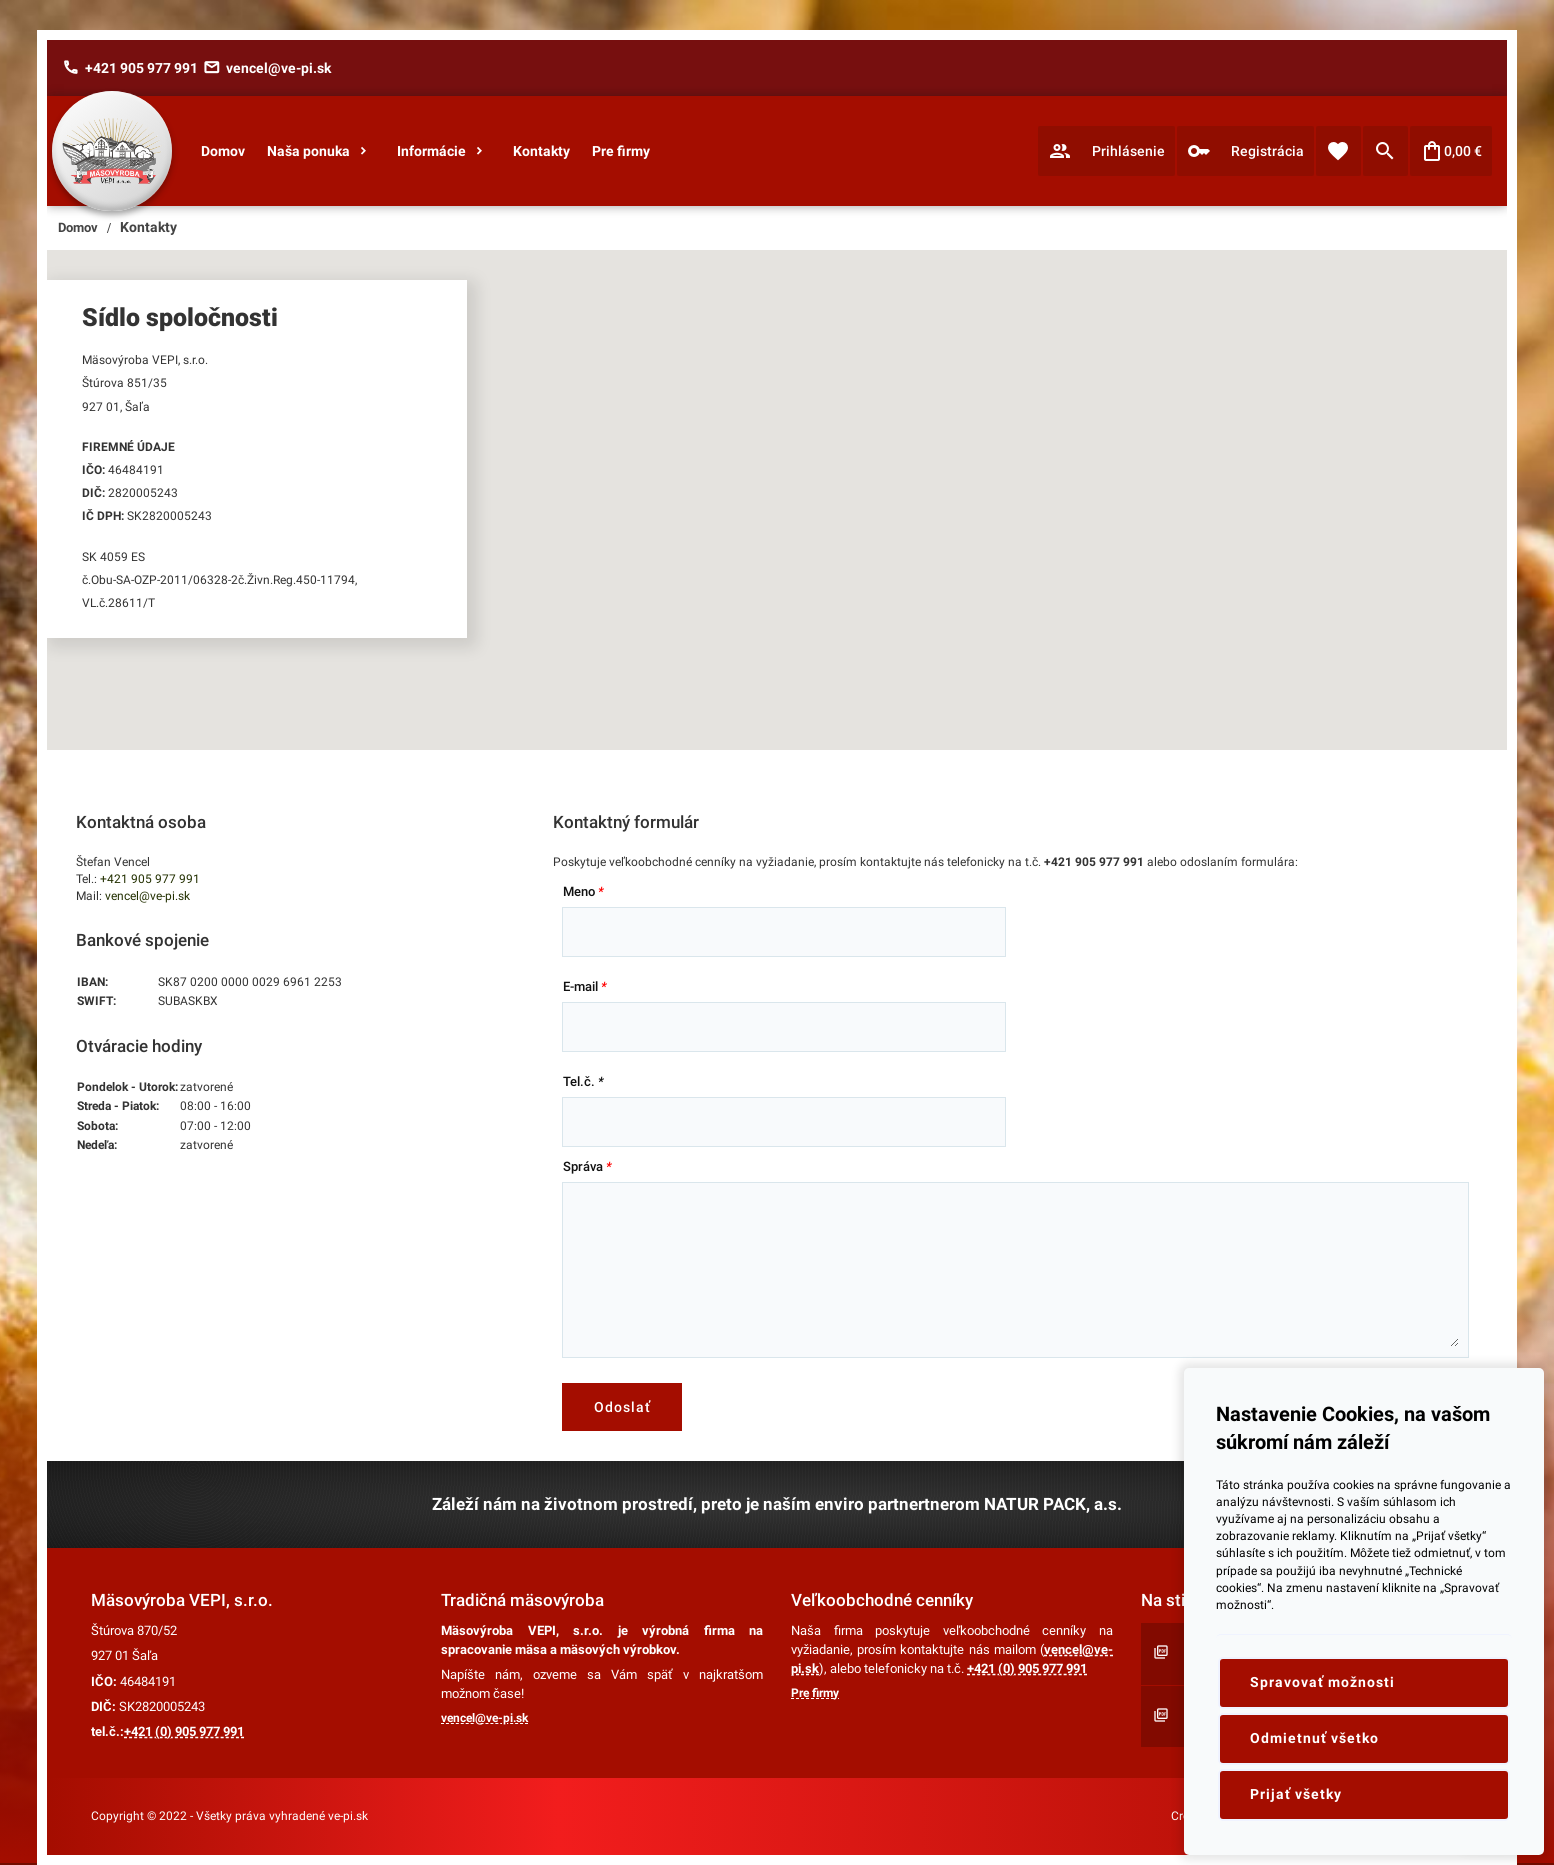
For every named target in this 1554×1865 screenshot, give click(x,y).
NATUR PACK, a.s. (1053, 1504)
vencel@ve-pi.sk (147, 896)
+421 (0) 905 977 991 (184, 1731)
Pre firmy (815, 1693)
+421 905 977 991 (150, 879)
